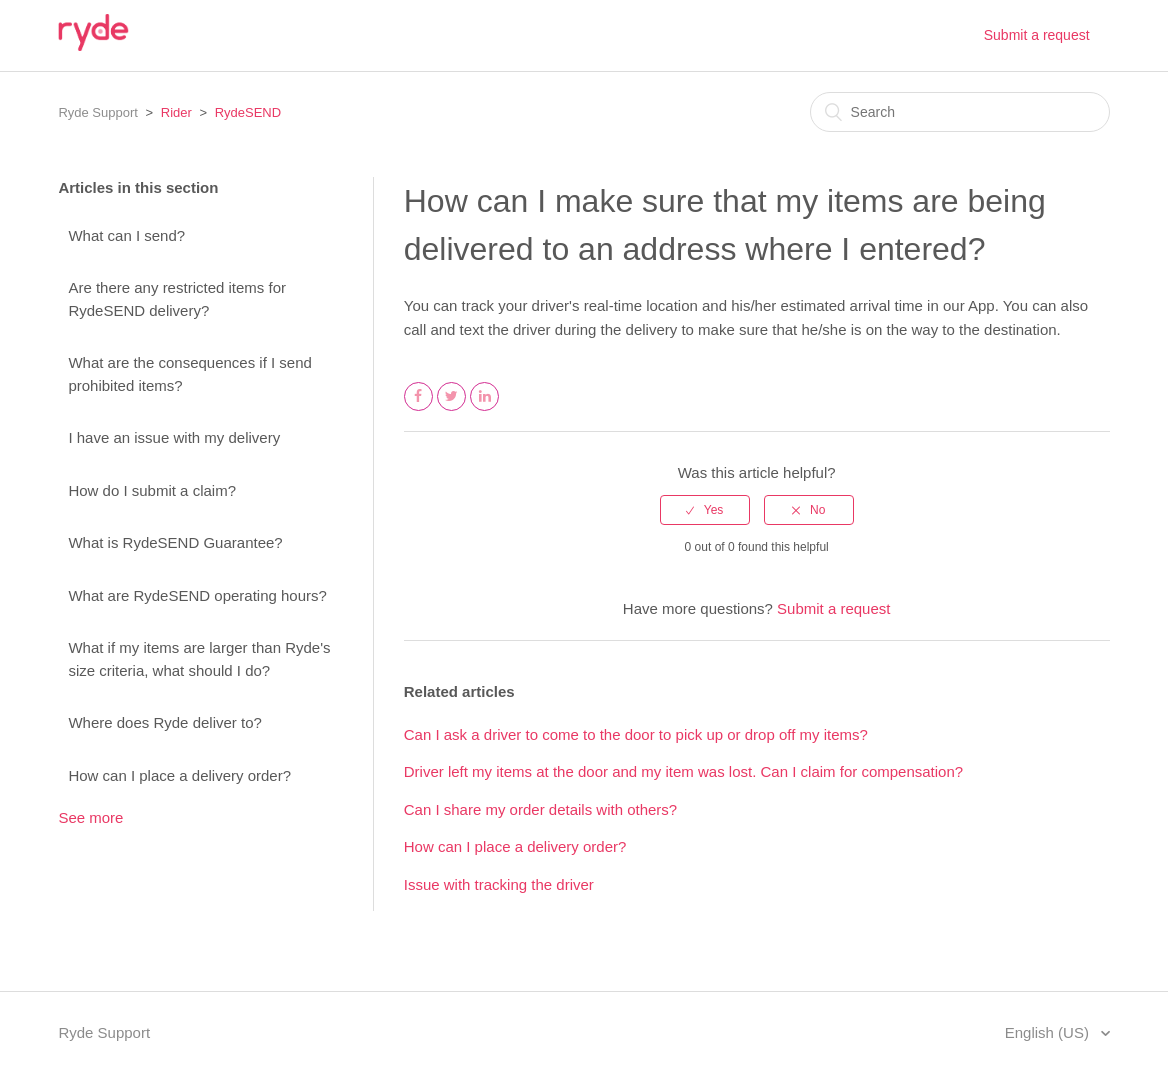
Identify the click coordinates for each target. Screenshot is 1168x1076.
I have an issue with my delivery (174, 437)
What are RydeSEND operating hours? (197, 595)
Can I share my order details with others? (540, 809)
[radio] (705, 510)
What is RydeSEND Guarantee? (175, 542)
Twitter (452, 410)
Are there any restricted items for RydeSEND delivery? (177, 299)
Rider (176, 112)
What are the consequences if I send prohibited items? (189, 374)
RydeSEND (248, 112)
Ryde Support (98, 112)
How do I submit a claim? (152, 490)
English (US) (1049, 1032)
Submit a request (1037, 35)
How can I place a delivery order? (179, 775)
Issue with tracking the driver (499, 884)
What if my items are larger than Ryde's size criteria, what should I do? (199, 659)
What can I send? (126, 235)
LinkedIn (485, 410)
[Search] (960, 112)
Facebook (419, 410)
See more (90, 817)
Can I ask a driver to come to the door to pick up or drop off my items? (636, 734)
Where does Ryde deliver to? (164, 722)
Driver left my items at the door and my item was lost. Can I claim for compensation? (683, 771)
